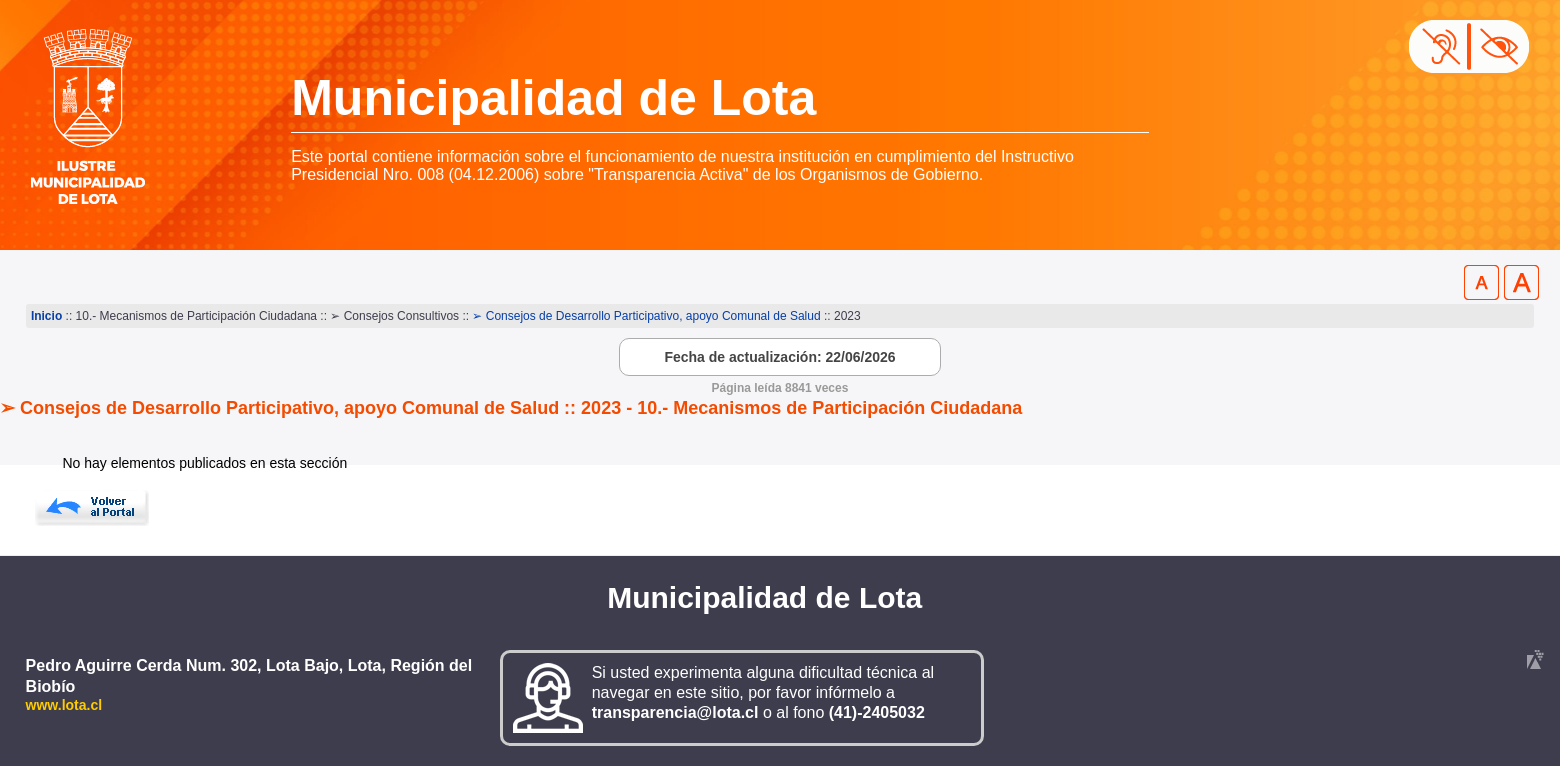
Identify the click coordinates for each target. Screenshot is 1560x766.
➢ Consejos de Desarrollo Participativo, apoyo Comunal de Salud (648, 316)
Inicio (46, 316)
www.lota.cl (64, 705)
